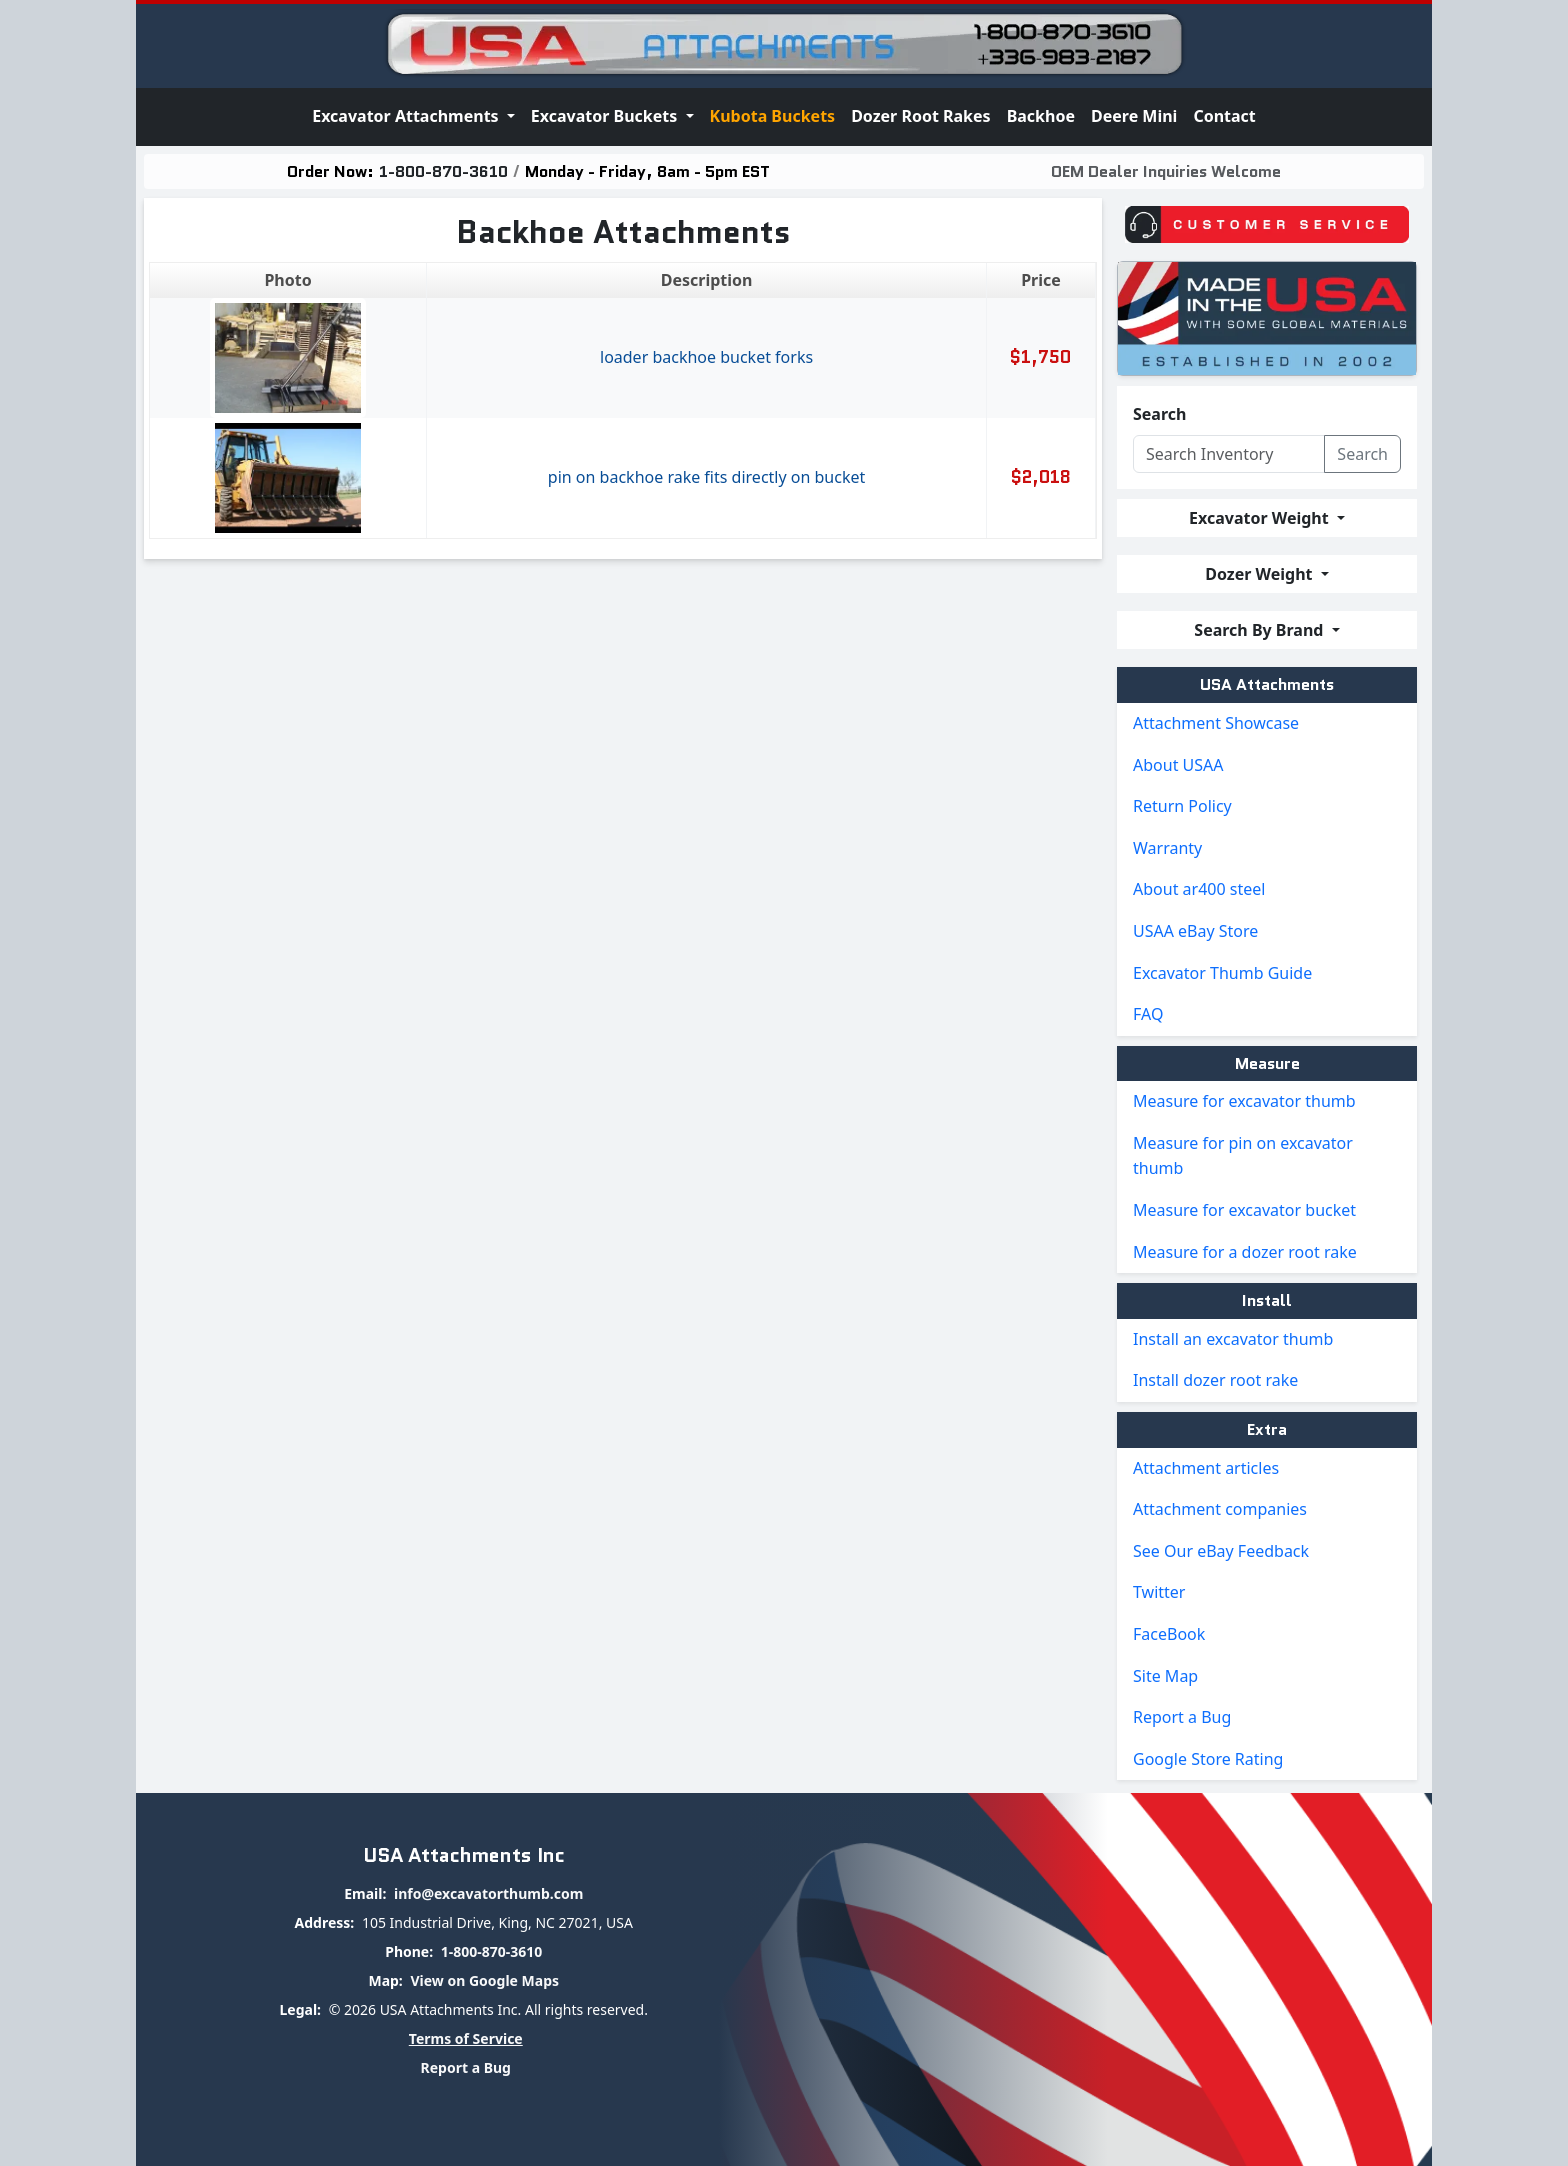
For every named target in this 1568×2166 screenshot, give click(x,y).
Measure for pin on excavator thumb (1243, 1156)
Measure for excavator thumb (1244, 1101)
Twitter (1159, 1592)
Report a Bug (1182, 1717)
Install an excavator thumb (1233, 1339)
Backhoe (1041, 116)
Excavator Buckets (606, 116)
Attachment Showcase (1216, 723)
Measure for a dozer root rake (1245, 1252)
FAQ (1148, 1014)
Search (1159, 414)
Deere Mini (1134, 116)
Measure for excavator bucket (1244, 1210)
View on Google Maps (484, 1980)
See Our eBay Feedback (1221, 1551)
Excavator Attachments (407, 116)
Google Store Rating (1208, 1759)
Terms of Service (466, 2038)
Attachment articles (1206, 1468)
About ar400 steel (1199, 889)
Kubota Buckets (773, 116)
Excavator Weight (1261, 518)
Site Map (1165, 1676)
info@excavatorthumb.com (488, 1893)
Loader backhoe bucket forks (706, 357)
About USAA (1178, 765)
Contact (1224, 116)
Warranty (1167, 848)
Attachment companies (1220, 1509)
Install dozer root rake (1215, 1380)
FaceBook (1169, 1634)
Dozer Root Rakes (921, 116)
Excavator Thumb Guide (1222, 973)
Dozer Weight (1260, 574)
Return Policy (1182, 806)
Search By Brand (1260, 630)
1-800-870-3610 (443, 171)
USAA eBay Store (1195, 931)
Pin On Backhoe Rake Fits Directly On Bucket (706, 477)
